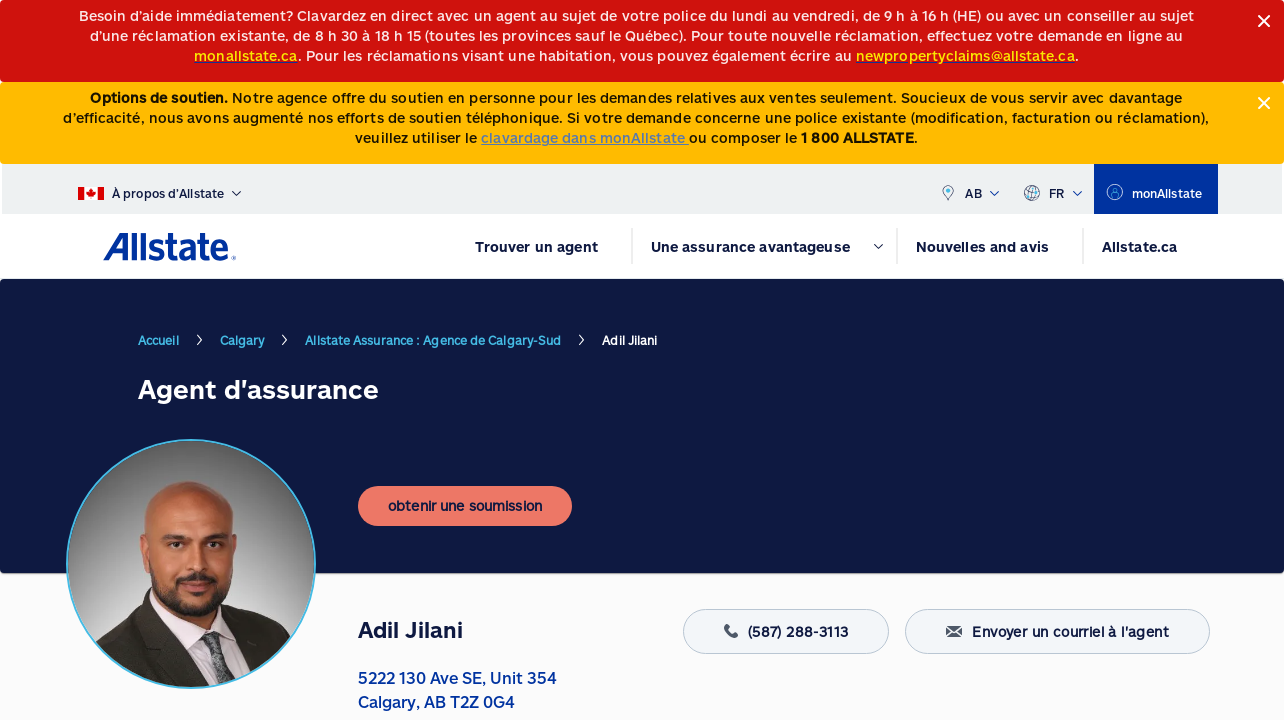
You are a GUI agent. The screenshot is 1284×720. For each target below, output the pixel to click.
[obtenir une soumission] (465, 506)
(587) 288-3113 (786, 631)
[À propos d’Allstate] (159, 189)
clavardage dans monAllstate (585, 137)
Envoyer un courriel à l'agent (1057, 631)
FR (1052, 189)
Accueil (158, 340)
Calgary (242, 340)
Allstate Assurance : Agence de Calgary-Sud (433, 340)
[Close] (1264, 21)
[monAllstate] (1156, 189)
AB (969, 189)
